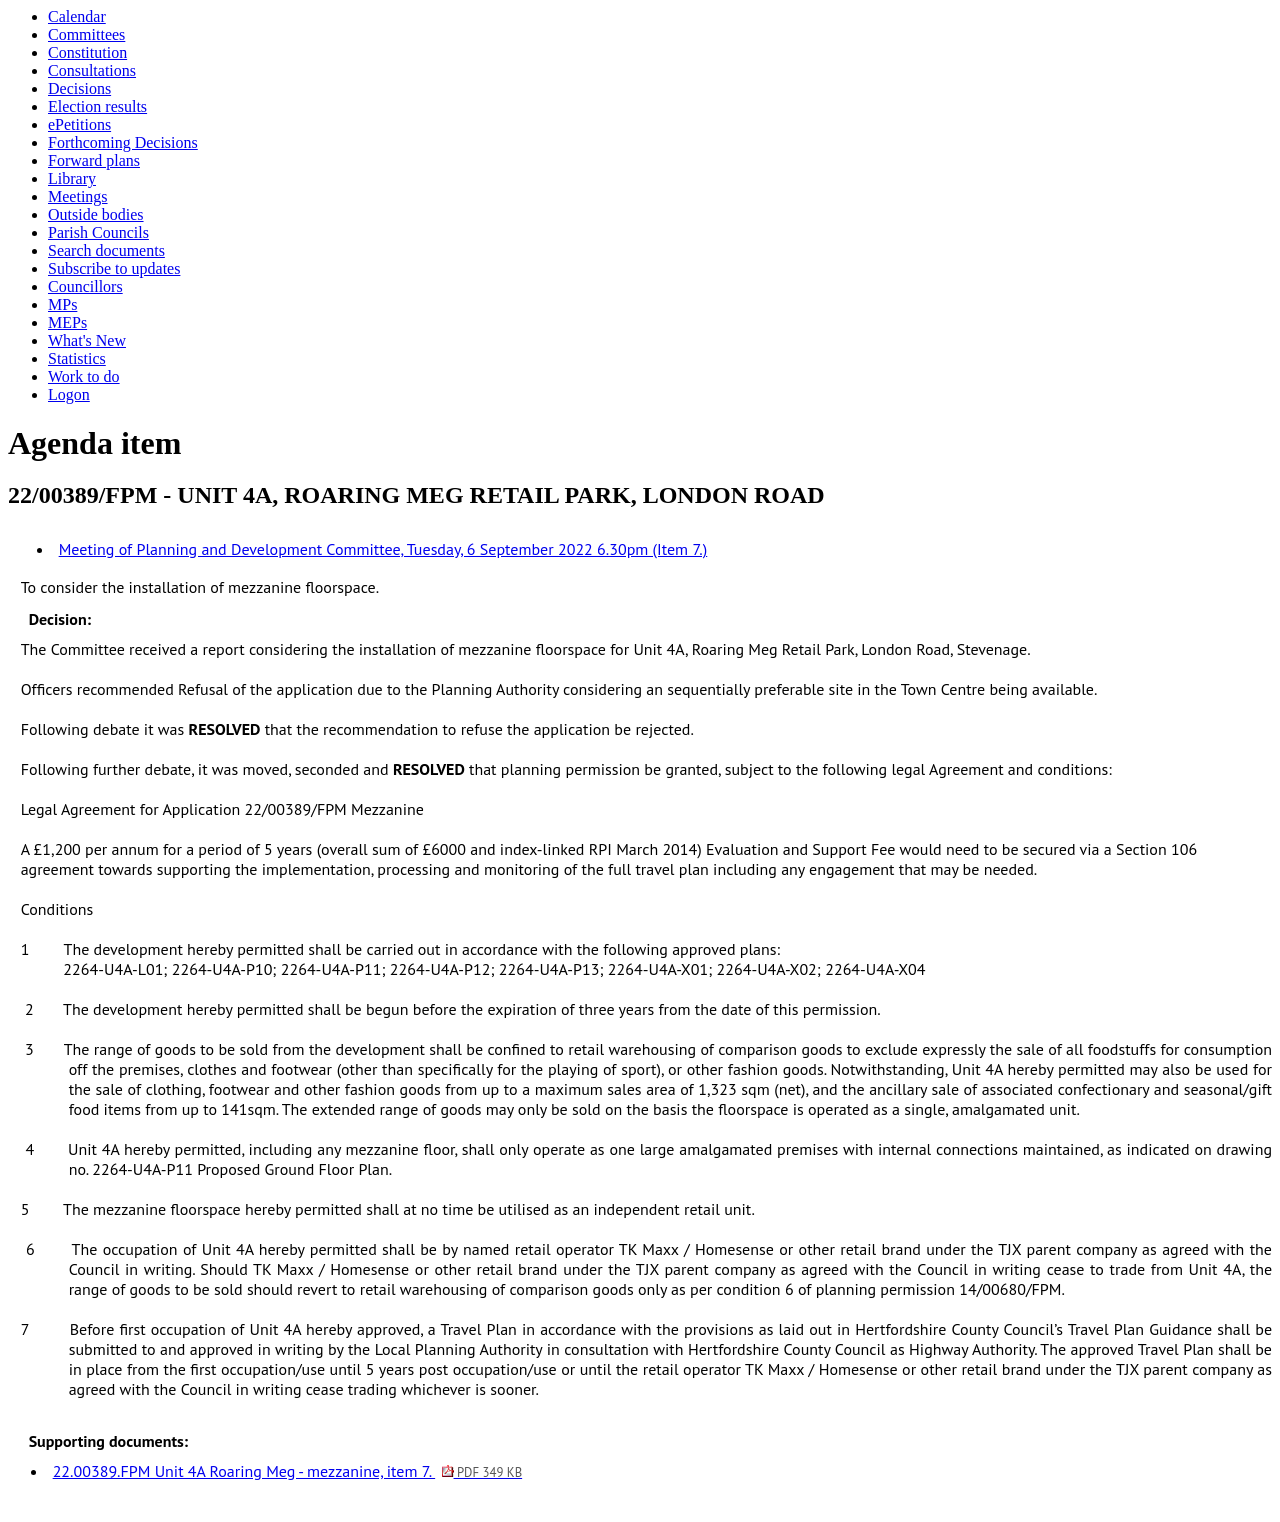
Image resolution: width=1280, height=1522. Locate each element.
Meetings (78, 196)
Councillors (85, 286)
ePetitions (79, 124)
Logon (69, 394)
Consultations (92, 70)
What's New (87, 340)
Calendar (77, 16)
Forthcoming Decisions (123, 142)
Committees (86, 34)
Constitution (87, 52)
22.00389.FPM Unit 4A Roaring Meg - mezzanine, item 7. (288, 1471)
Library (72, 178)
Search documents (106, 250)
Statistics (77, 358)
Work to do (84, 376)
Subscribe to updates (114, 268)
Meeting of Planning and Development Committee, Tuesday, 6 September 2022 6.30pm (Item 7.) (383, 549)
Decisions (79, 88)
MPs (62, 304)
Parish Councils (98, 232)
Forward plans (94, 160)
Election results (97, 106)
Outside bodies (96, 214)
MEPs (67, 322)
